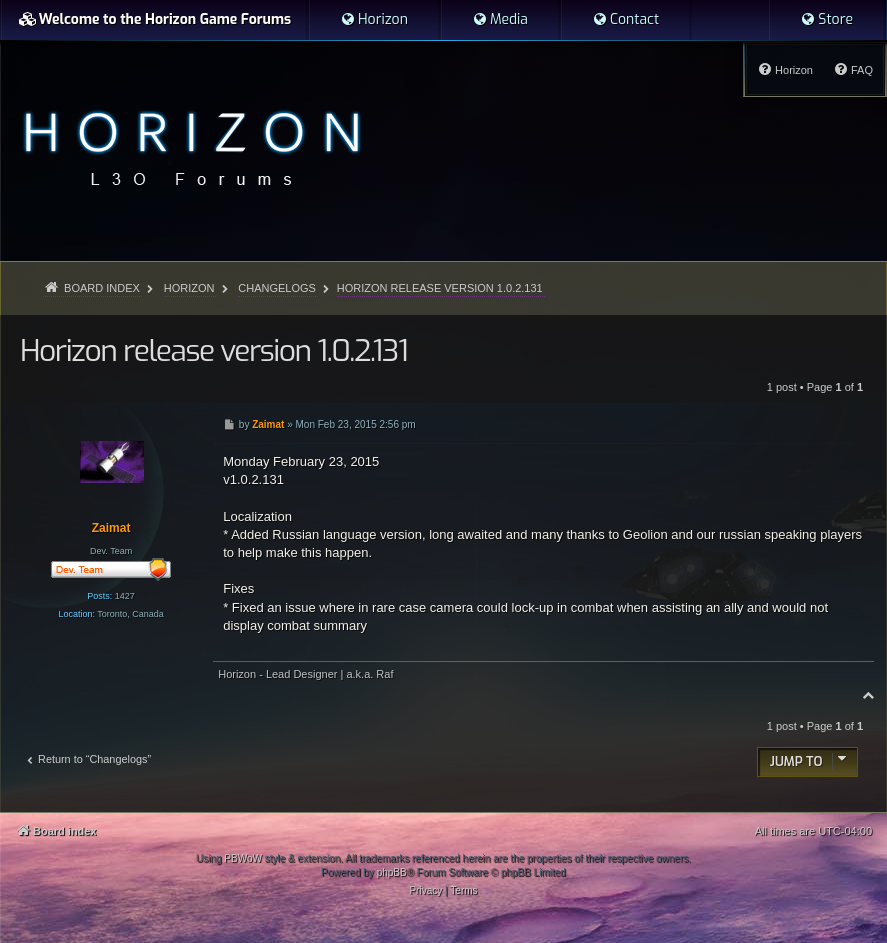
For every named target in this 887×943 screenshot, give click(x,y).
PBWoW (243, 858)
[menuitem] (374, 20)
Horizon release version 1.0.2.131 (440, 288)
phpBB (392, 872)
